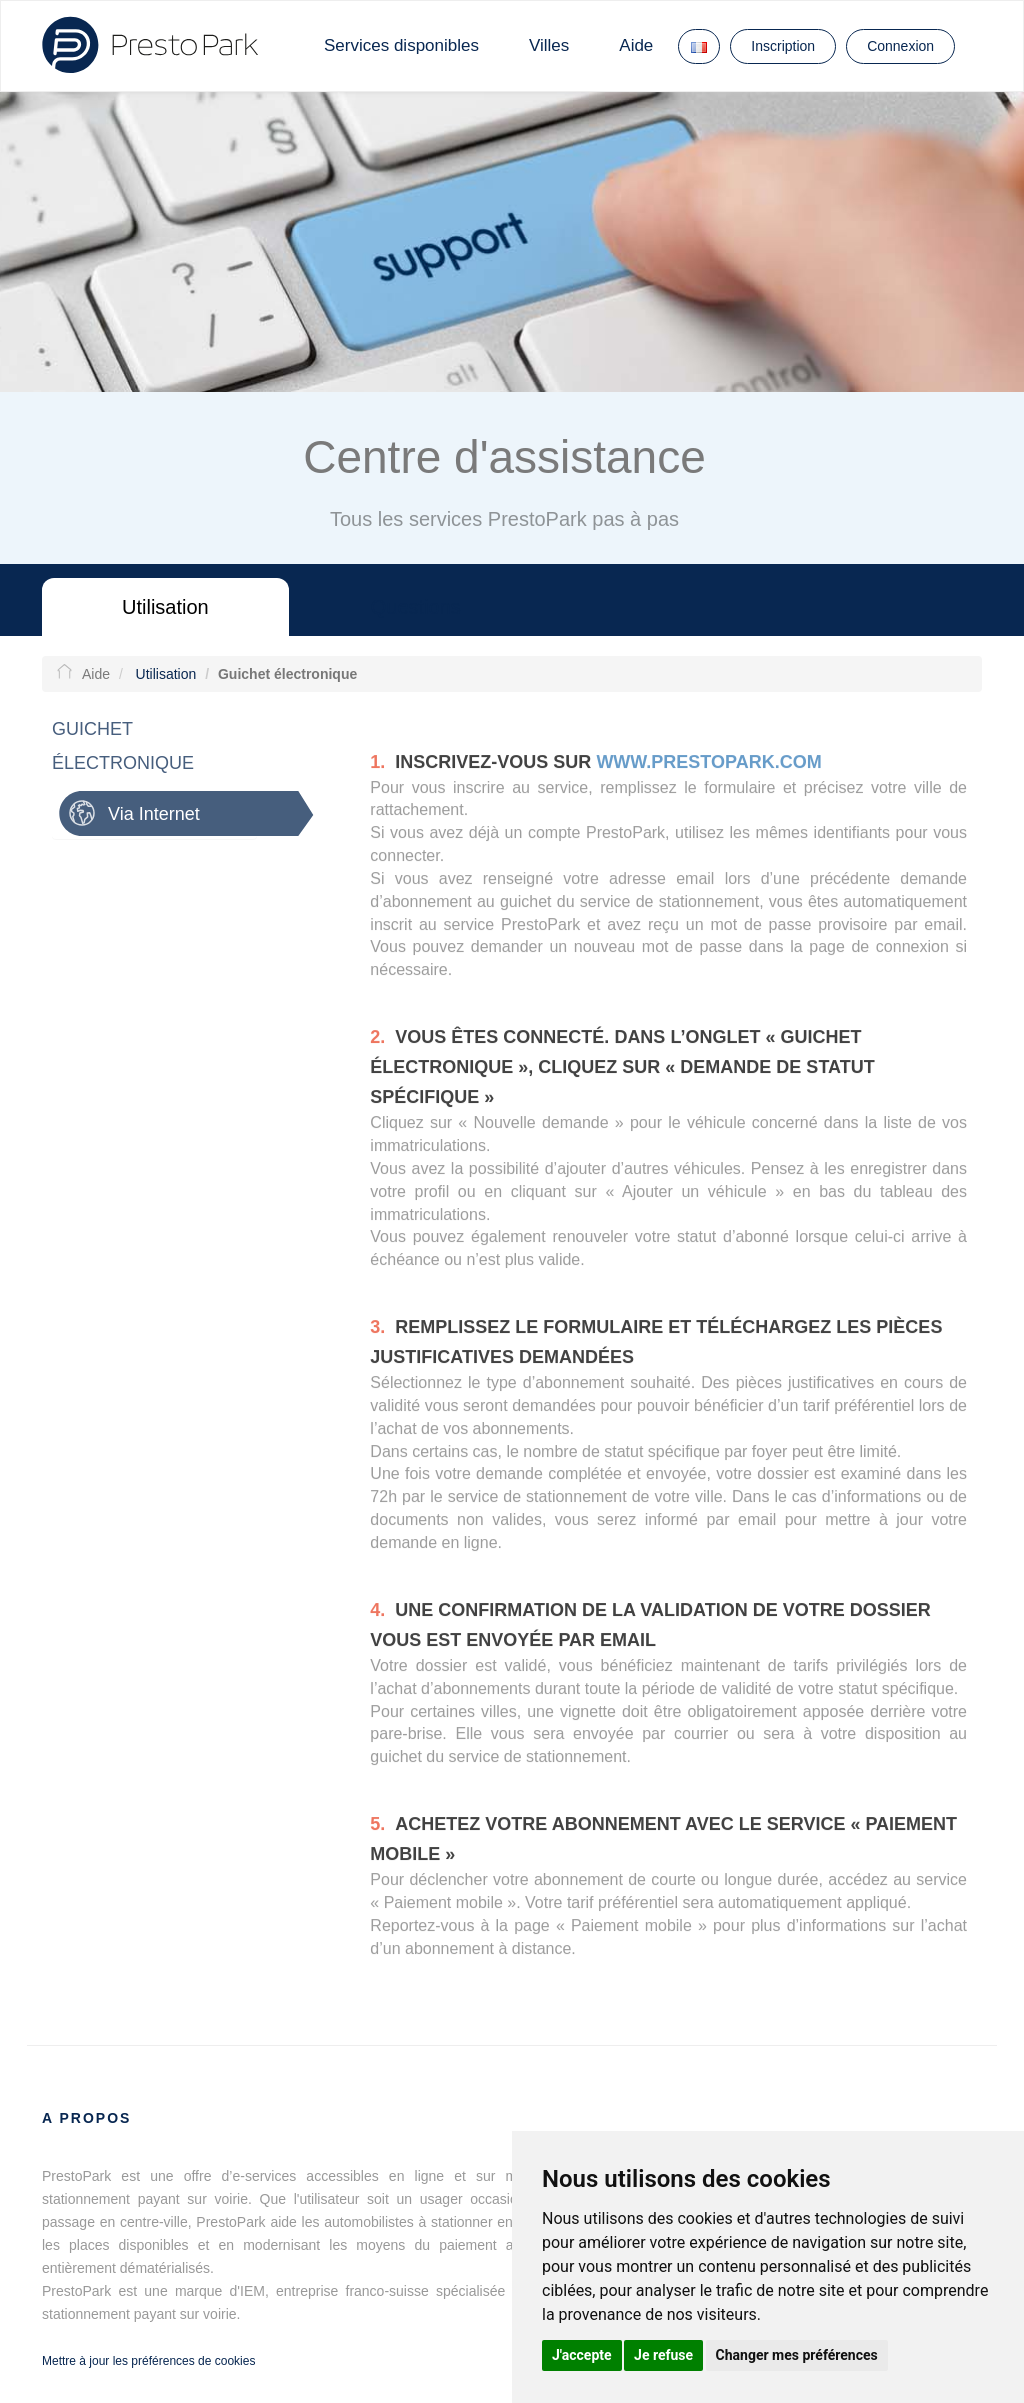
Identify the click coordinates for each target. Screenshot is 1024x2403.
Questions (416, 607)
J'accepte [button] (582, 2355)
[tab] (181, 813)
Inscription (783, 46)
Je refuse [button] (663, 2355)
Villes (549, 45)
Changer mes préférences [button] (797, 2355)
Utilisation (165, 607)
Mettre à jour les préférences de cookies (148, 2361)
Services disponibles (401, 45)
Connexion (900, 46)
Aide (636, 45)
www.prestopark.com (708, 766)
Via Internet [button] (149, 814)
